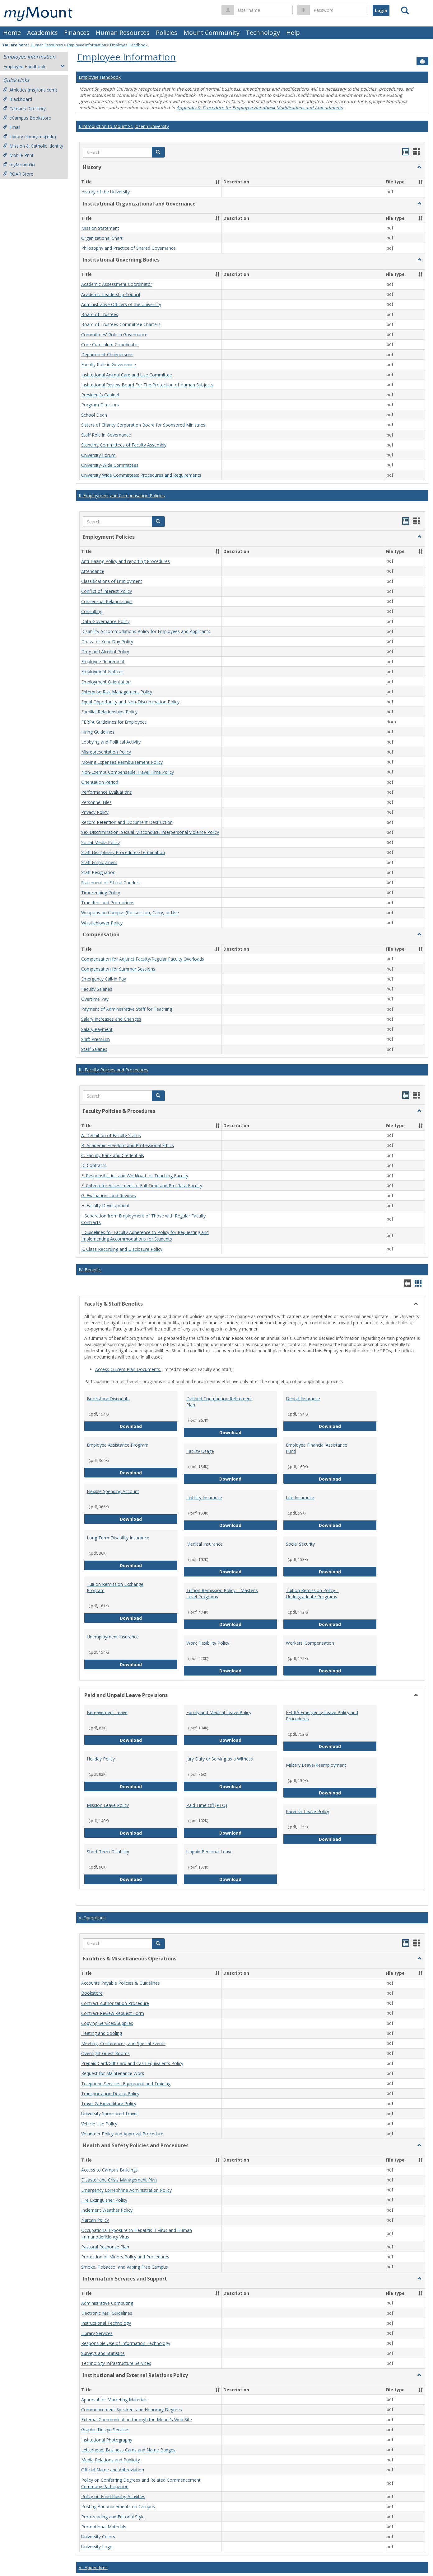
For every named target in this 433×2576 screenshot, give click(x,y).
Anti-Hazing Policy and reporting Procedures (125, 561)
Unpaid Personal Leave (209, 1852)
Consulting (91, 611)
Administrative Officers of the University (121, 304)
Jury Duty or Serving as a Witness (219, 1759)
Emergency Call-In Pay (103, 979)
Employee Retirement (103, 661)
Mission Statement (100, 228)
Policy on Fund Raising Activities (113, 2496)
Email (11, 127)
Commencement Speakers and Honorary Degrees (131, 2410)
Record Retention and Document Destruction (127, 822)
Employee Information (86, 45)
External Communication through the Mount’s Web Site (136, 2419)
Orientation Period (99, 782)
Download (149, 1426)
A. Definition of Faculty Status (111, 1135)
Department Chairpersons (107, 354)
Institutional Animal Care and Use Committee (126, 375)
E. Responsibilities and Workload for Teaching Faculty (134, 1176)
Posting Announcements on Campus (118, 2507)
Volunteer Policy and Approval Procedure (122, 2134)
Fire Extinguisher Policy (104, 2200)
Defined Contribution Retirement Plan (219, 1402)
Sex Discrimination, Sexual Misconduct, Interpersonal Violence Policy (150, 832)
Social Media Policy (100, 842)
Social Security (300, 1544)
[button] (158, 152)
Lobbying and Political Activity (111, 742)
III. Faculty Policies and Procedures (113, 1070)
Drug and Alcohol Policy (105, 652)
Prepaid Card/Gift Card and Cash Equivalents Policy (132, 2063)
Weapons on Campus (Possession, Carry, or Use (130, 913)
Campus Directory (24, 108)
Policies (166, 32)
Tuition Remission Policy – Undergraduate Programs (312, 1593)
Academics (42, 32)
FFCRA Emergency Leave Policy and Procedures (322, 1715)
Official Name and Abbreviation (112, 2470)
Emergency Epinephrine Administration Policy (126, 2190)
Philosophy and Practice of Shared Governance (128, 248)
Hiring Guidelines (97, 732)
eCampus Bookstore (27, 118)
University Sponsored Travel (109, 2114)
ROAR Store (18, 174)
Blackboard (17, 99)
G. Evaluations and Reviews (108, 1195)
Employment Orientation (106, 682)
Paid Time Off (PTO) (206, 1805)
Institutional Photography (106, 2440)
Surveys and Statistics (103, 2353)
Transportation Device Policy (110, 2093)
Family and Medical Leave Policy (218, 1712)
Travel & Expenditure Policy (108, 2103)
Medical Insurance (204, 1544)
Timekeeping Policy (100, 893)
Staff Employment (99, 862)
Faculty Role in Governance (108, 365)
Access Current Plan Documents (128, 1369)
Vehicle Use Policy (99, 2124)
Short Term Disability (108, 1852)
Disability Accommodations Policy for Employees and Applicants (145, 632)
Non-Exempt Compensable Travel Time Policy (127, 772)
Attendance (92, 571)
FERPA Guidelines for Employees (114, 722)
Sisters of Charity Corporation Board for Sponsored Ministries (143, 425)
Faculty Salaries (96, 989)
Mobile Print (18, 155)
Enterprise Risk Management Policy (116, 692)
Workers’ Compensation (310, 1643)
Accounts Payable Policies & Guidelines (120, 1983)
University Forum (98, 455)
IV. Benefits (90, 1270)
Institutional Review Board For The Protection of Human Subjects (147, 385)
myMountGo (19, 165)
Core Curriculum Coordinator (110, 344)
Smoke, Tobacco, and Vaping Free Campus (124, 2267)
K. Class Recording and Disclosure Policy (121, 1249)
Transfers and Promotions (107, 902)
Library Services (97, 2333)
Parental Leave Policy (307, 1811)
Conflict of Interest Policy (106, 591)
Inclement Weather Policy (107, 2210)
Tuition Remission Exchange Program (115, 1587)
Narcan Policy (95, 2220)
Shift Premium (95, 1039)
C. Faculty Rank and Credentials (112, 1155)
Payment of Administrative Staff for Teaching (126, 1009)
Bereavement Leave (107, 1712)
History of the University (105, 192)
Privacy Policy (95, 812)
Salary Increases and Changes (111, 1019)
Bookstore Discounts (108, 1398)
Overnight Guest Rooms (105, 2053)
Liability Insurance (204, 1498)
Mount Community (212, 32)
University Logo (97, 2547)
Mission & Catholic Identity (33, 146)
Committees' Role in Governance (114, 335)
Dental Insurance (303, 1398)
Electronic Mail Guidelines (106, 2313)
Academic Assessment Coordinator (116, 284)
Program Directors (100, 405)
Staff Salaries (94, 1049)
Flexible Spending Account (113, 1491)
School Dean (94, 415)
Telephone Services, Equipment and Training (125, 2084)
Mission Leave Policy (108, 1805)
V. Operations (92, 1918)
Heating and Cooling (101, 2033)
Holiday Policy (101, 1759)
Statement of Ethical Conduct (110, 883)
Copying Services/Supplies (107, 2023)
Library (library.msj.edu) (29, 136)
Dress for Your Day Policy (107, 642)
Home (12, 32)
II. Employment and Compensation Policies (122, 496)
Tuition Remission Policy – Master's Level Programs (222, 1593)
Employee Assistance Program (117, 1445)
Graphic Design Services (105, 2430)
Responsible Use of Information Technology (125, 2343)
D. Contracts (93, 1166)
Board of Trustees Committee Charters (121, 325)
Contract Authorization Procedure (115, 2003)
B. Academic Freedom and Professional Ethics (127, 1145)
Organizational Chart (102, 238)
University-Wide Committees (109, 465)
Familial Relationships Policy (109, 712)
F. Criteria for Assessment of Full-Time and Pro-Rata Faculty (141, 1186)
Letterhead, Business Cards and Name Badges (128, 2450)
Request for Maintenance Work (112, 2074)
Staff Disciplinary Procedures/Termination (123, 852)
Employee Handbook (128, 45)
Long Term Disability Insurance (118, 1538)
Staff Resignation (98, 873)
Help (293, 32)
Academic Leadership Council (110, 294)
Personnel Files (96, 802)
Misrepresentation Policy (106, 752)
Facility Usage (200, 1451)
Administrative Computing (107, 2303)
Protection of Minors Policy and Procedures (125, 2257)
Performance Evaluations (106, 792)
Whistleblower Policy (102, 923)
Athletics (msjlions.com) (30, 90)
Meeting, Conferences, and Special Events (123, 2043)
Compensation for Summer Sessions (118, 969)
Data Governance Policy (105, 621)
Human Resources (123, 32)
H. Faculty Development (105, 1206)
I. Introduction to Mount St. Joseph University (124, 126)
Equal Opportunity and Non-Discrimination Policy (130, 702)
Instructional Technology (106, 2323)
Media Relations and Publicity (110, 2460)
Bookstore (92, 1993)
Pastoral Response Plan (105, 2247)
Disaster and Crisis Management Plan (119, 2180)
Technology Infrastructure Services (116, 2363)
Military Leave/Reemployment (316, 1765)
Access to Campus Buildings (109, 2170)
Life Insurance (300, 1498)
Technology (263, 32)
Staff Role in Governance (106, 435)
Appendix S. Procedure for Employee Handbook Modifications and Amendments (259, 108)
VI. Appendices (93, 2567)
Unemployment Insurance (113, 1637)
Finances (77, 32)
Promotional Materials (103, 2527)
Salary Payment (97, 1029)
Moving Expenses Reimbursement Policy (122, 762)
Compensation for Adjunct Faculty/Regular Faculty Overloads (142, 959)
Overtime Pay (95, 999)
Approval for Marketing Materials (114, 2400)
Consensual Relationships (107, 601)
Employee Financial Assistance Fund (316, 1448)
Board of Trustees (99, 314)
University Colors (98, 2537)
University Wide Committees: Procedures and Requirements (141, 475)
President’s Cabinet (100, 395)
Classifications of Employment (111, 581)
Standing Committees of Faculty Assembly (123, 445)
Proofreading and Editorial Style (113, 2517)
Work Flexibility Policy (207, 1643)
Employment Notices (102, 672)
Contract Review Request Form (112, 2013)
